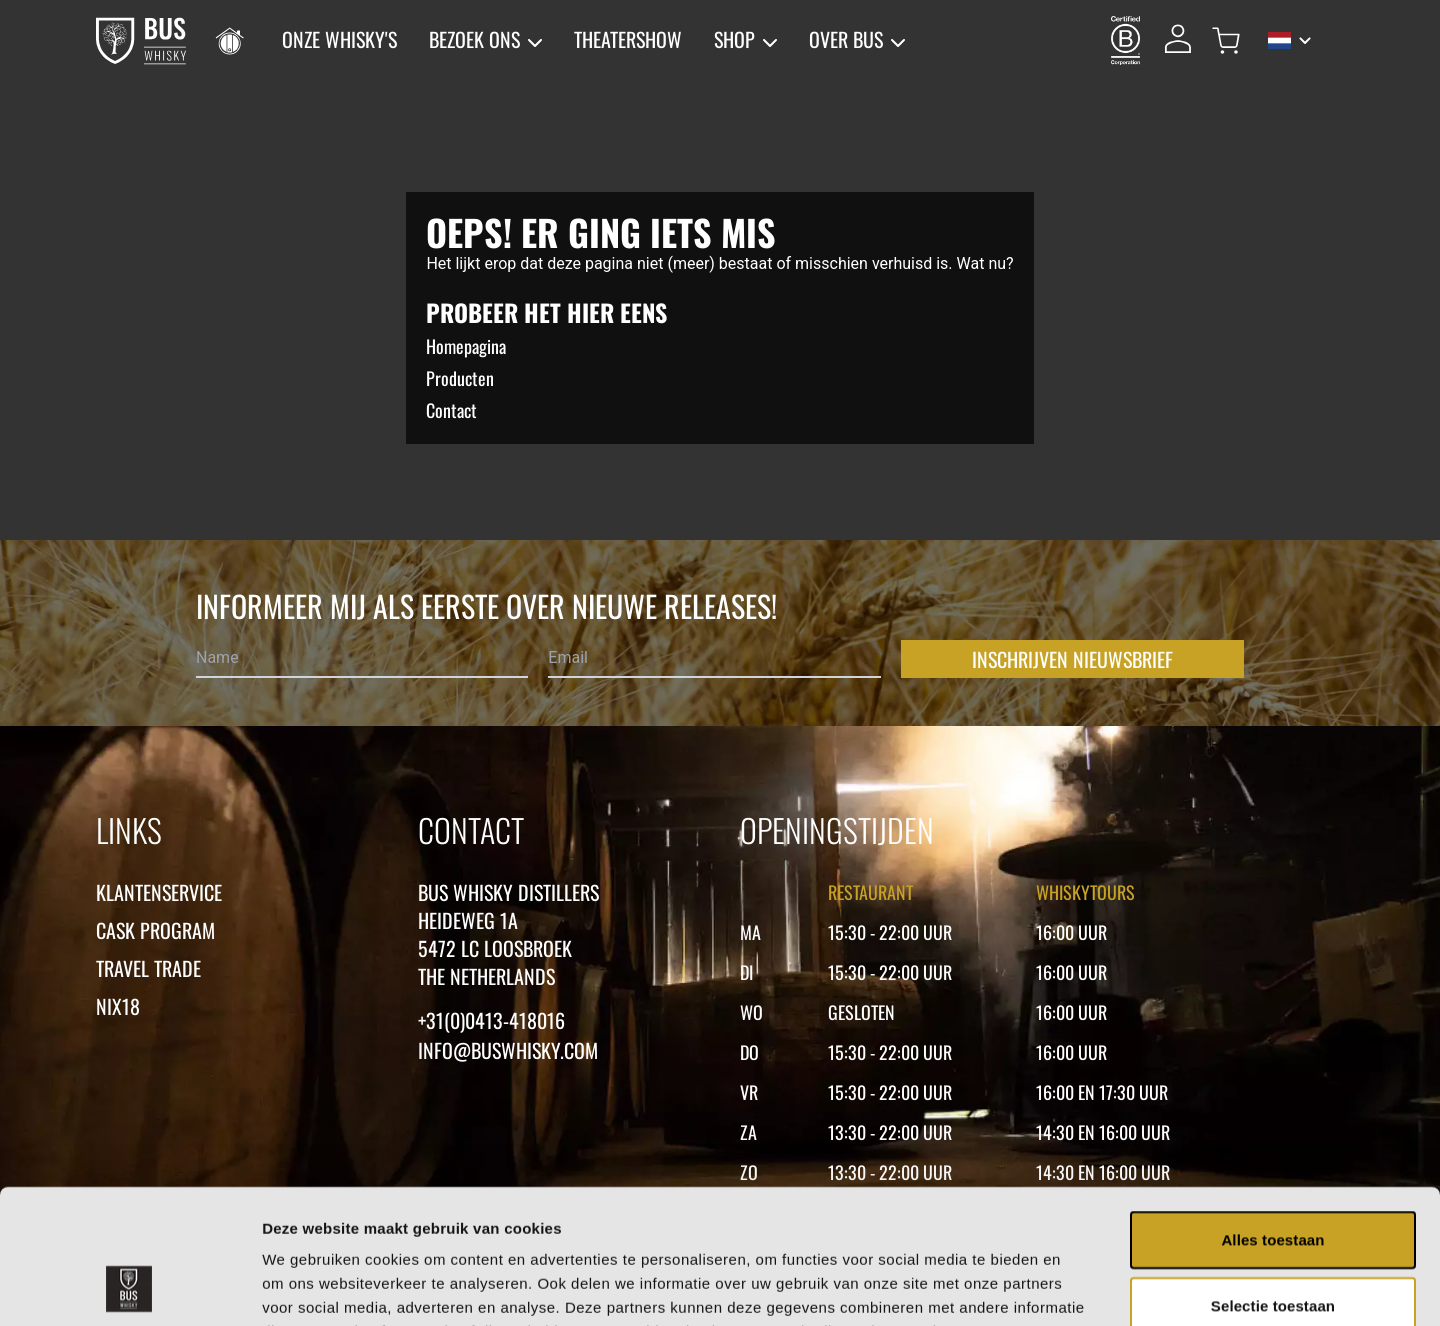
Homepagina (466, 346)
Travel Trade (148, 968)
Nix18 (118, 1006)
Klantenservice (159, 892)
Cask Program (155, 930)
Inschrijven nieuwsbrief (1072, 659)
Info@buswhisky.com (508, 1050)
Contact (451, 410)
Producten (460, 378)
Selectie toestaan (1273, 1179)
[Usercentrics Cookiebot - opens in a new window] (129, 1287)
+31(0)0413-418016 (491, 1020)
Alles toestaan (1272, 1113)
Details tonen (1080, 1286)
